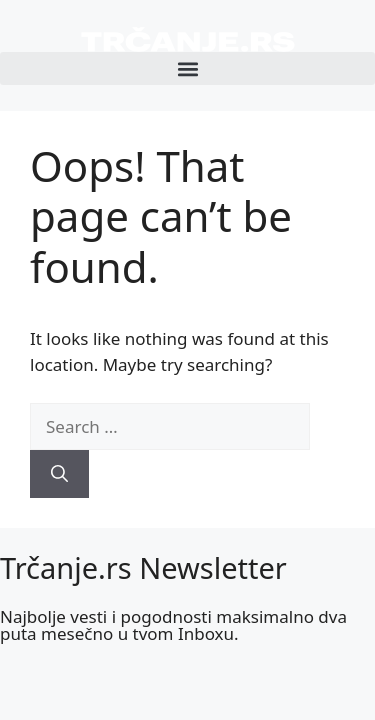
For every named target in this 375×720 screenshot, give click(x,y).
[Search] (59, 474)
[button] (187, 68)
